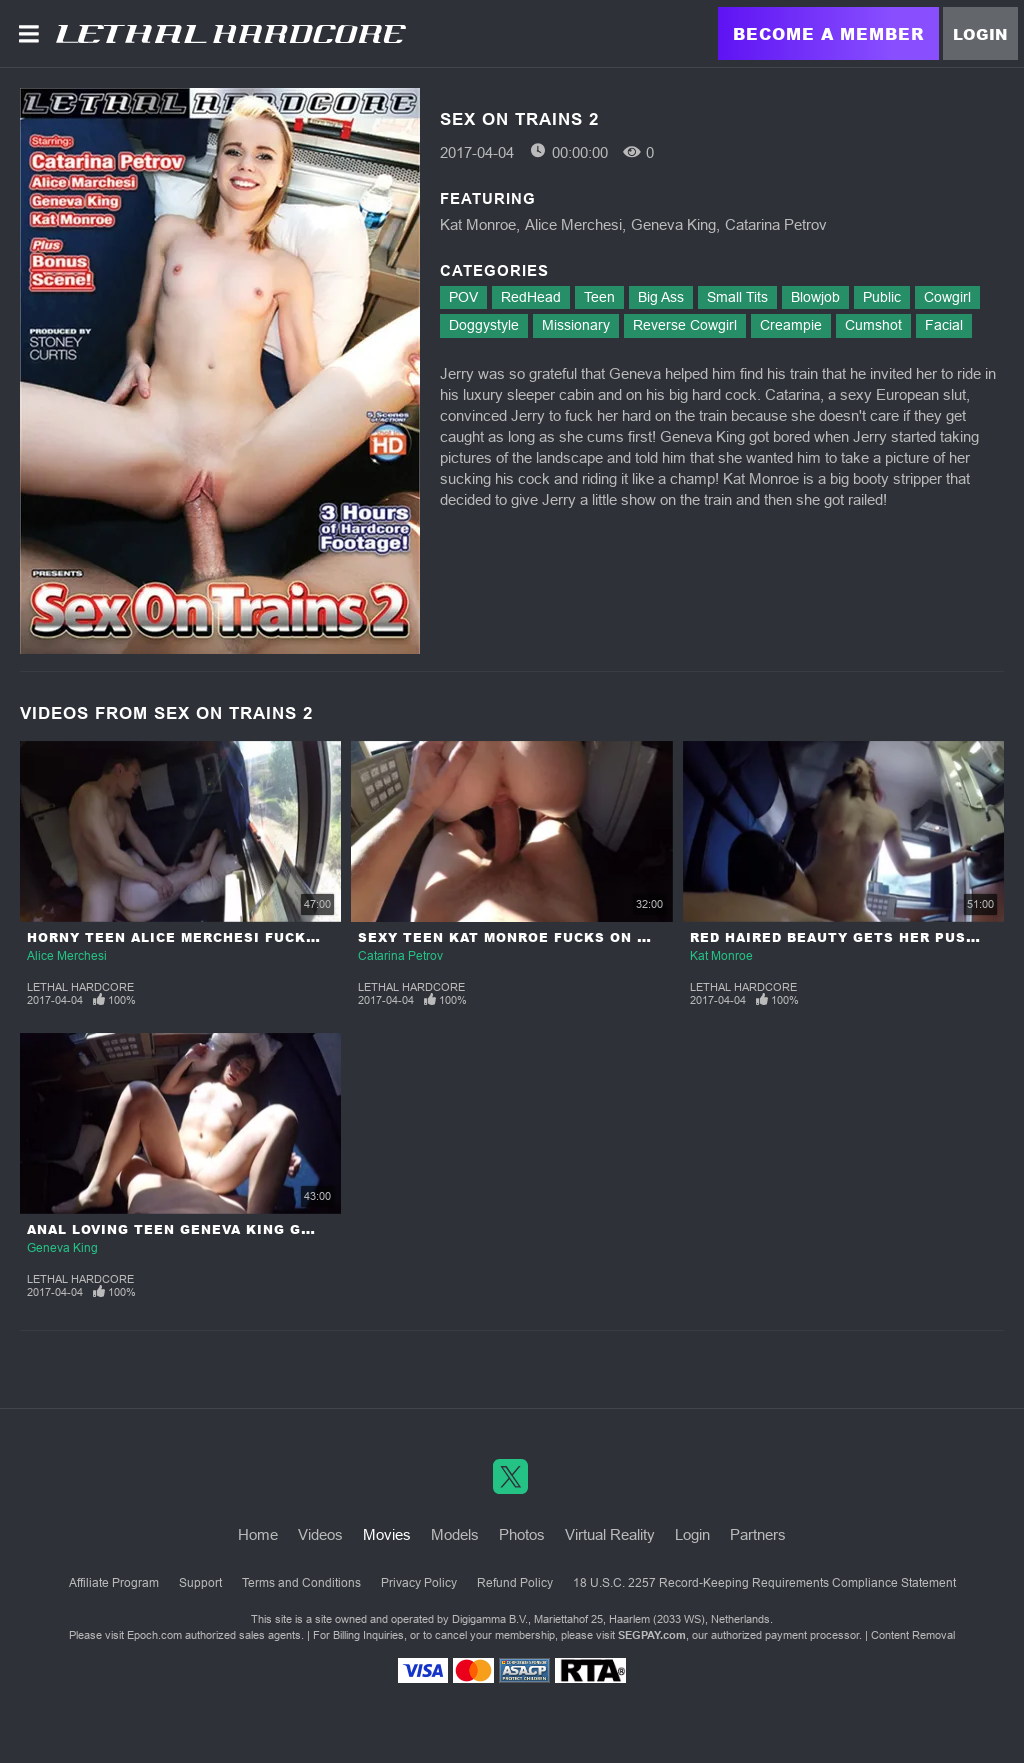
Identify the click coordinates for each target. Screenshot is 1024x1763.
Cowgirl (947, 297)
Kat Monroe (478, 224)
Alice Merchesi (573, 224)
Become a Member (828, 33)
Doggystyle (484, 325)
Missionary (576, 325)
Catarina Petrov (776, 224)
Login (980, 34)
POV (463, 297)
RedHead (531, 297)
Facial (944, 325)
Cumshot (873, 325)
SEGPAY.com (652, 1635)
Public (882, 297)
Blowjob (815, 297)
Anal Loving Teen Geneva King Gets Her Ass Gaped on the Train (300, 1229)
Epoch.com (154, 1635)
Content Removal (913, 1635)
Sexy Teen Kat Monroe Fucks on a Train (528, 937)
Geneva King (673, 224)
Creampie (791, 325)
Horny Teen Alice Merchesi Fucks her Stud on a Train (259, 937)
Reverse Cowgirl (685, 325)
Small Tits (737, 297)
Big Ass (661, 297)
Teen (599, 297)
